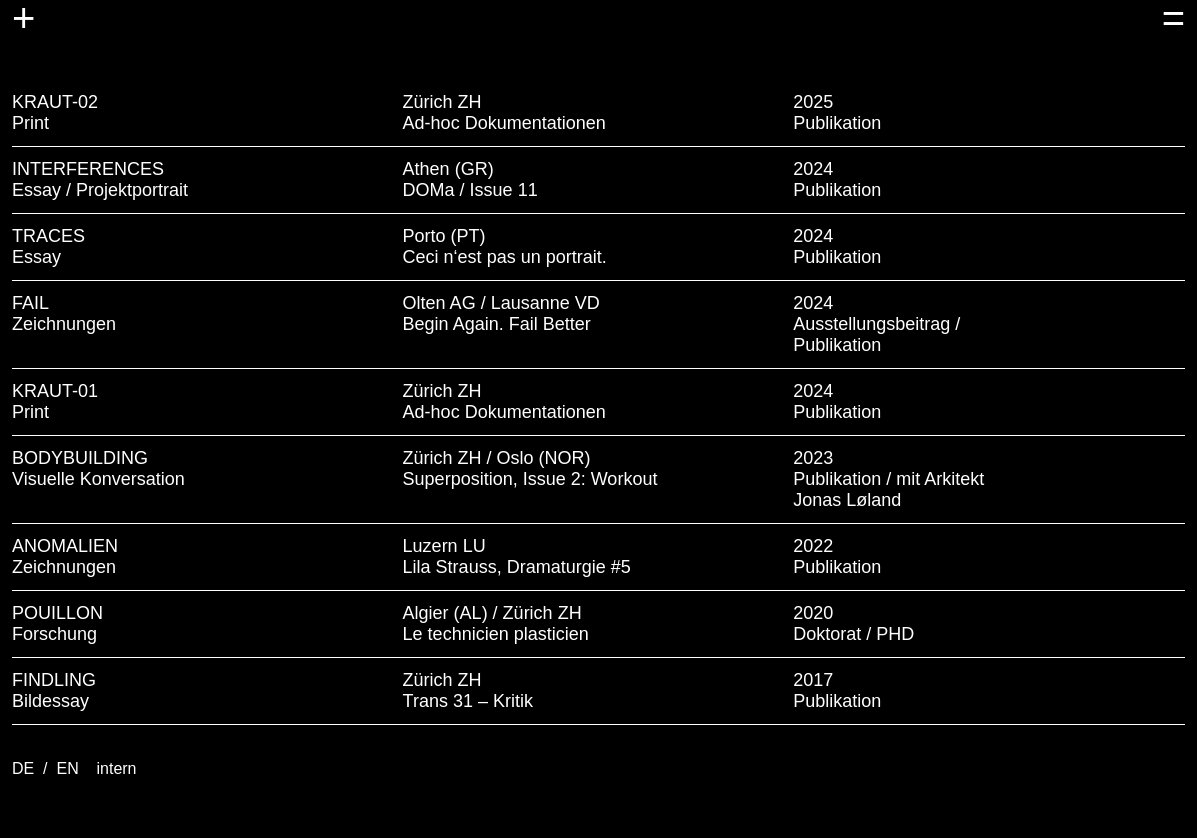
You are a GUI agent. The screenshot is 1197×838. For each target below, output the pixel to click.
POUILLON (57, 613)
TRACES (48, 236)
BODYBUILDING (80, 458)
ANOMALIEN (65, 546)
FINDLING (54, 680)
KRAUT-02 (55, 102)
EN (69, 768)
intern (116, 768)
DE (25, 768)
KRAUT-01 (55, 391)
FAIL (30, 303)
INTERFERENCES (88, 169)
